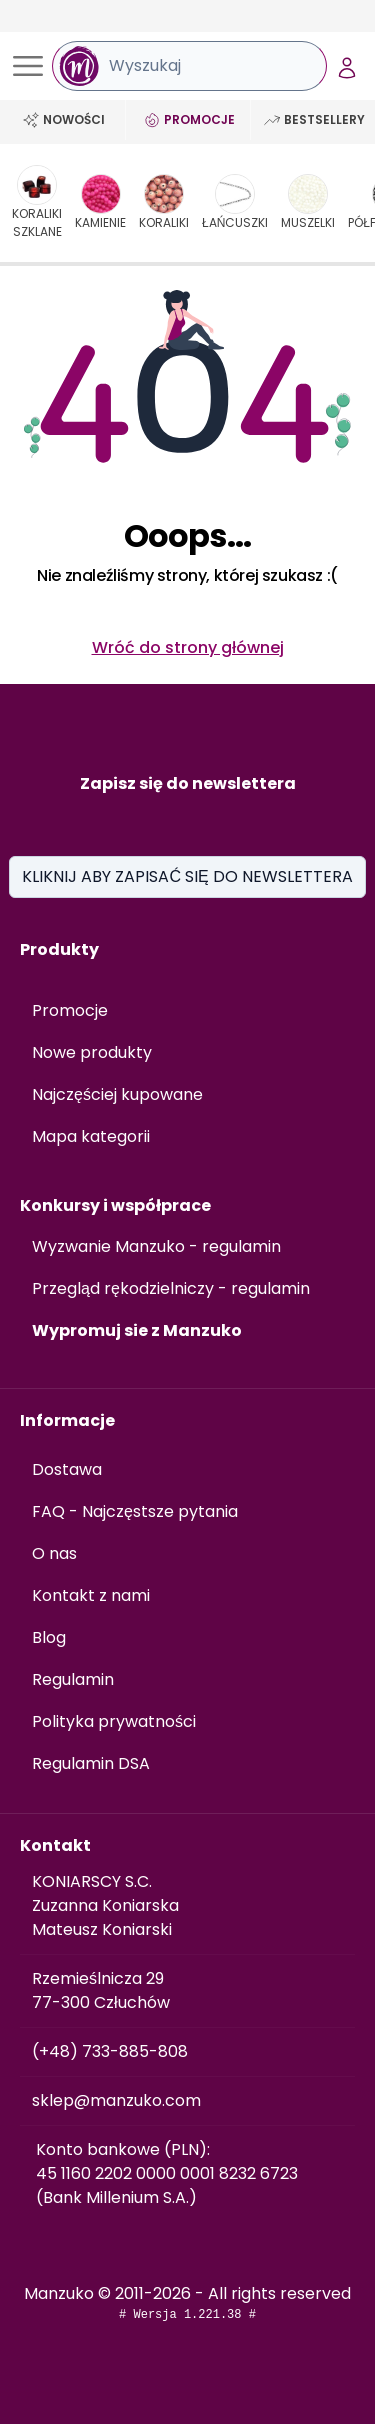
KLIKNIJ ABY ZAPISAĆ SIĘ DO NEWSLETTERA (187, 876)
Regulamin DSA (91, 1763)
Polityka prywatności (114, 1721)
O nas (54, 1553)
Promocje (70, 1010)
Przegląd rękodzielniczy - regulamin (171, 1288)
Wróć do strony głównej (188, 647)
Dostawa (67, 1469)
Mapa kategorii (91, 1136)
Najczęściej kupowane (117, 1094)
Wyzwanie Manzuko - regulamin (156, 1246)
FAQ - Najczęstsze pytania (135, 1511)
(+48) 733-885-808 (110, 2051)
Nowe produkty (92, 1052)
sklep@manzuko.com (116, 2100)
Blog (49, 1637)
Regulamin (73, 1679)
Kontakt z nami (91, 1595)
